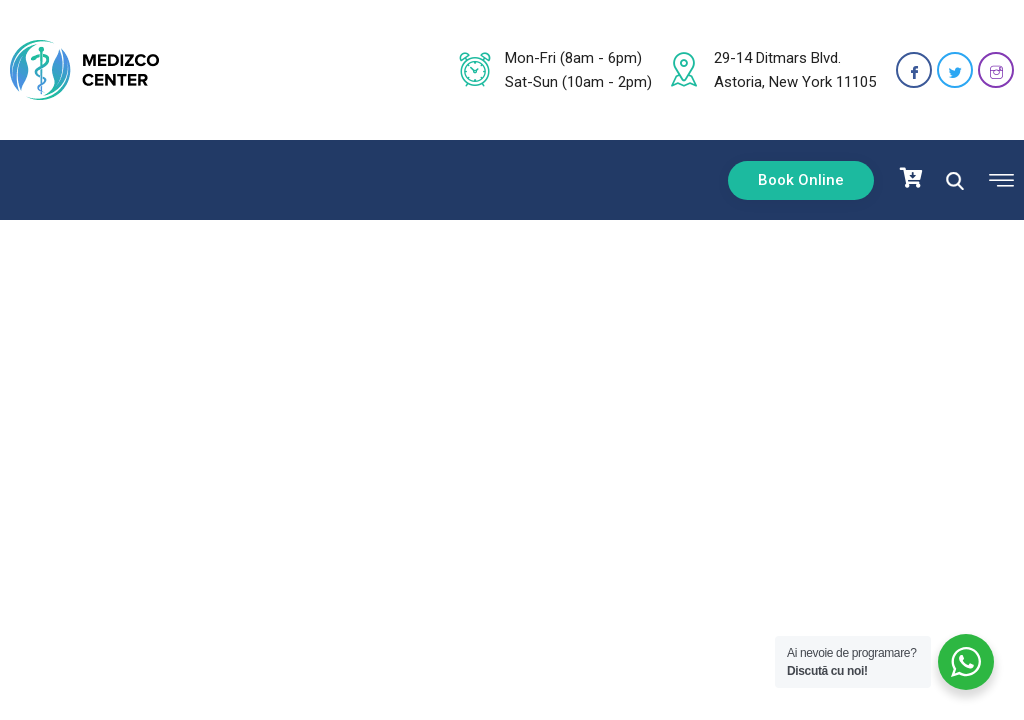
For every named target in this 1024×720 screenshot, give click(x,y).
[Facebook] (914, 70)
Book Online (801, 180)
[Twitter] (955, 70)
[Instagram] (996, 70)
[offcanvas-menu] (996, 181)
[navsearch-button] (955, 179)
